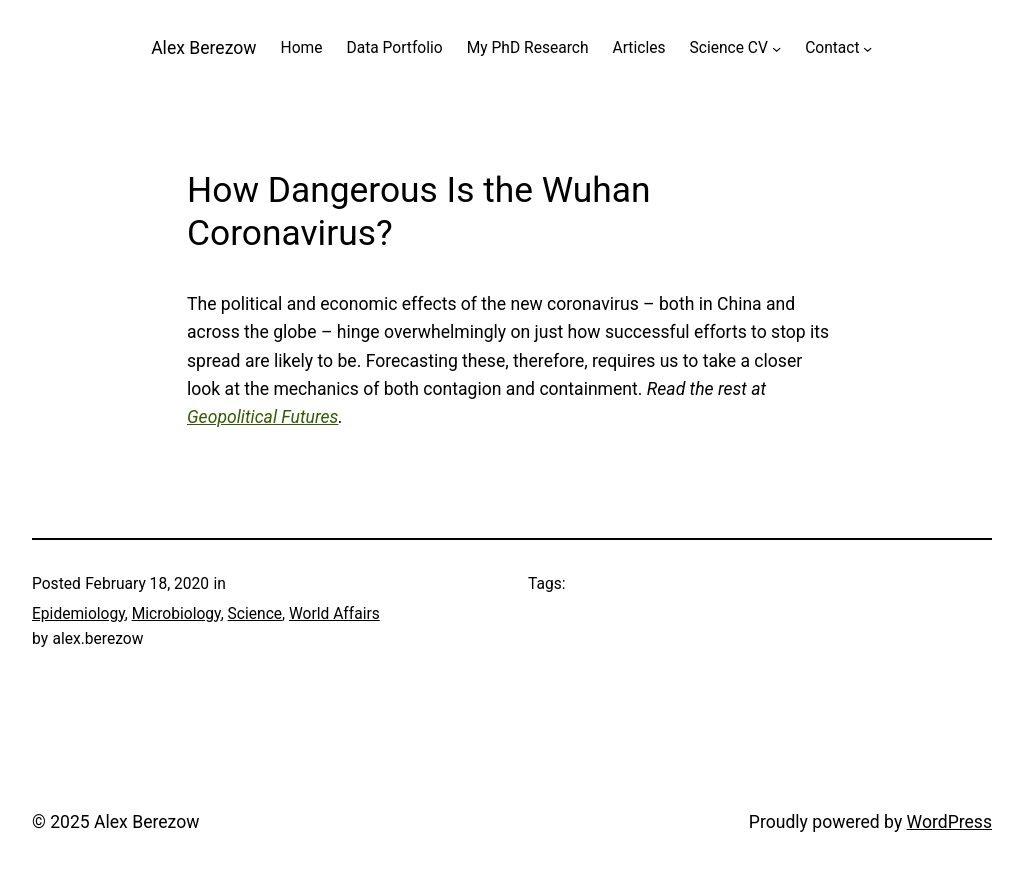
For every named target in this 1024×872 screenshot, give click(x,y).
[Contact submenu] (867, 48)
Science (255, 614)
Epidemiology (78, 614)
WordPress (949, 822)
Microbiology (176, 614)
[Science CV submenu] (776, 48)
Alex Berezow (203, 48)
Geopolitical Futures (262, 417)
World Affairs (334, 614)
